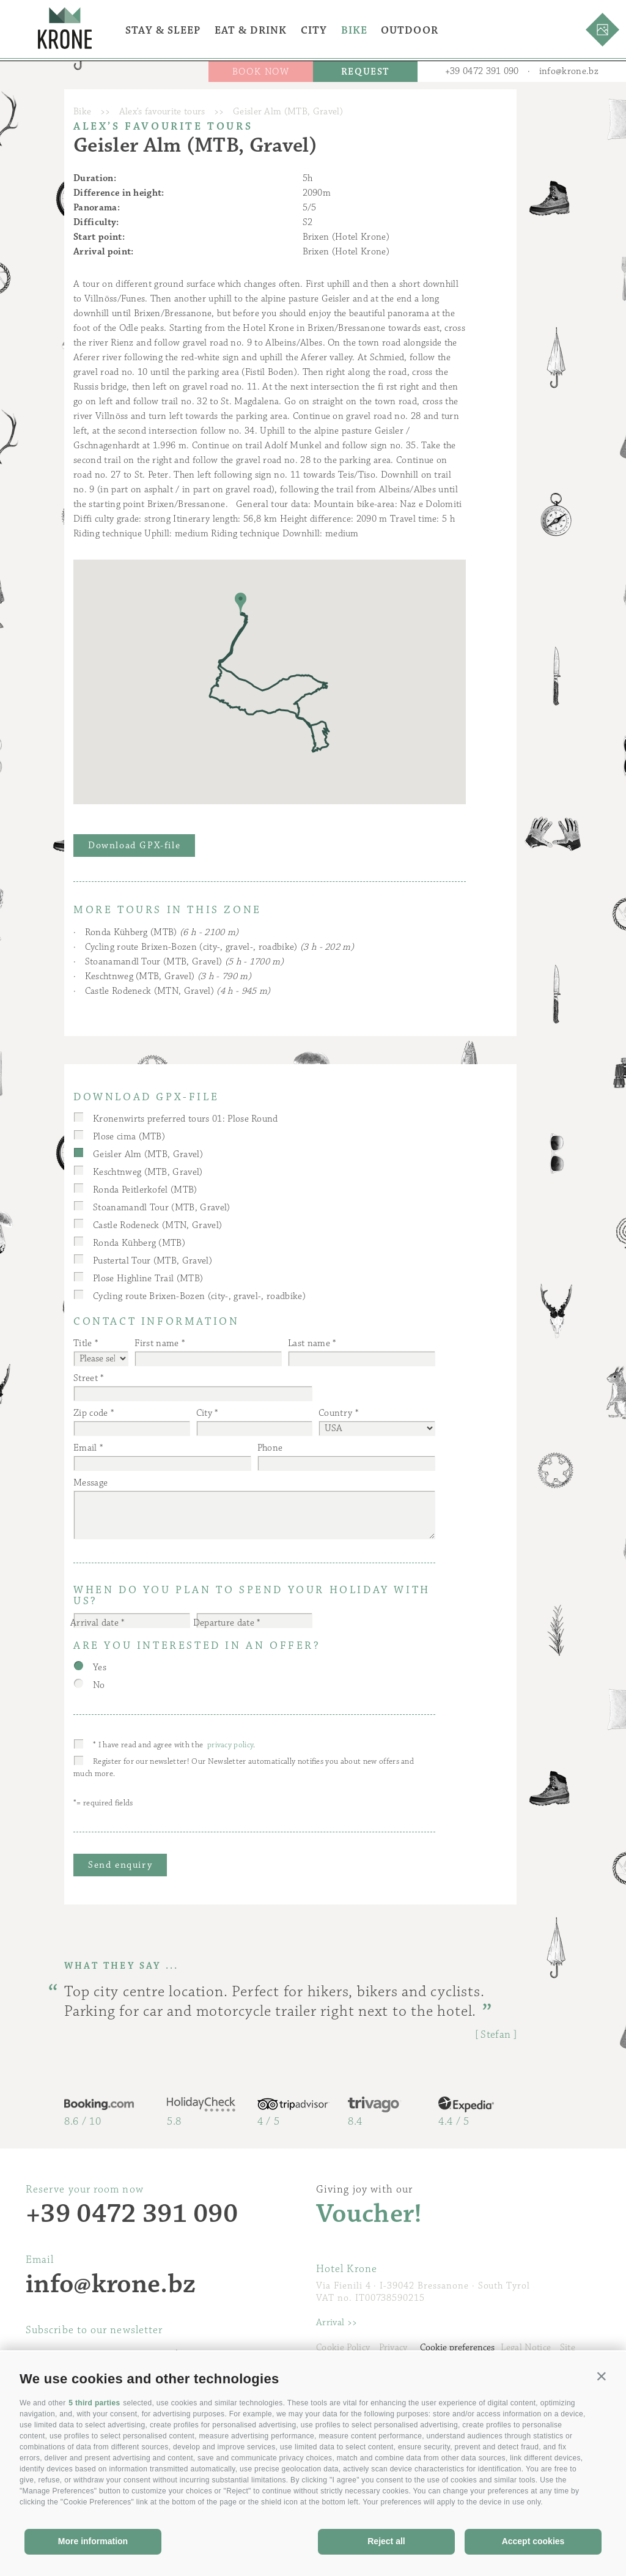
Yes (99, 1667)
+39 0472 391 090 (482, 71)
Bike (354, 30)
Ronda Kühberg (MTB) (162, 932)
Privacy (393, 2347)
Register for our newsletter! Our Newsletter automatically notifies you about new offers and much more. (243, 1767)
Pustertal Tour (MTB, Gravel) (152, 1261)
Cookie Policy (343, 2347)
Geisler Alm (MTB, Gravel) (148, 1154)
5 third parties (94, 2403)
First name (156, 1343)
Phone (270, 1448)
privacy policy (230, 1745)
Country (335, 1413)
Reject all (386, 2541)
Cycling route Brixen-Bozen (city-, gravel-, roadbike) (219, 947)
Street (85, 1378)
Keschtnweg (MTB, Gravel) (168, 976)
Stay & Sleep (163, 30)
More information (93, 2541)
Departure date (223, 1622)
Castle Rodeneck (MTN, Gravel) (178, 991)
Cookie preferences (457, 2347)
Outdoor (409, 30)
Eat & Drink (251, 30)
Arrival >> (336, 2322)
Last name (309, 1343)
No (99, 1685)
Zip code (90, 1413)
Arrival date (94, 1622)
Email (85, 1448)
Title (82, 1343)
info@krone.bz (568, 71)
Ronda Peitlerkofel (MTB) (145, 1190)
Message (90, 1483)
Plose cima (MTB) (129, 1136)
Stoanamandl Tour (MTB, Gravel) (184, 962)
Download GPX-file (134, 845)
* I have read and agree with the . (174, 1745)
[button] (601, 2376)
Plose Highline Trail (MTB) (148, 1278)
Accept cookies (533, 2541)
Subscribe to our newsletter (94, 2330)
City (314, 30)
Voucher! (369, 2214)
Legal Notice (526, 2347)
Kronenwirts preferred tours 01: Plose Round (185, 1119)
